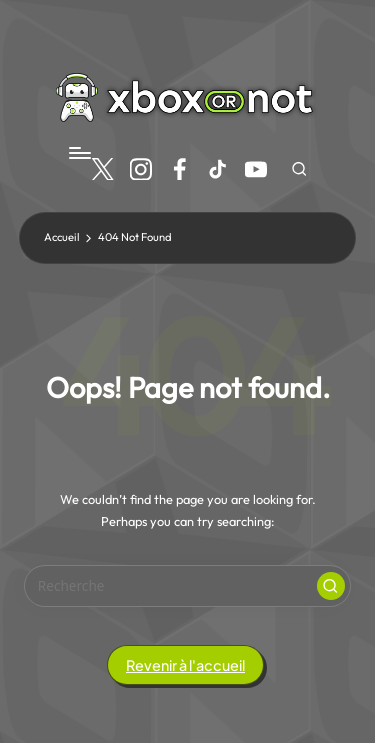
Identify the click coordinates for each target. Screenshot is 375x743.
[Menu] (79, 152)
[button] (331, 586)
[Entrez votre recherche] (187, 586)
